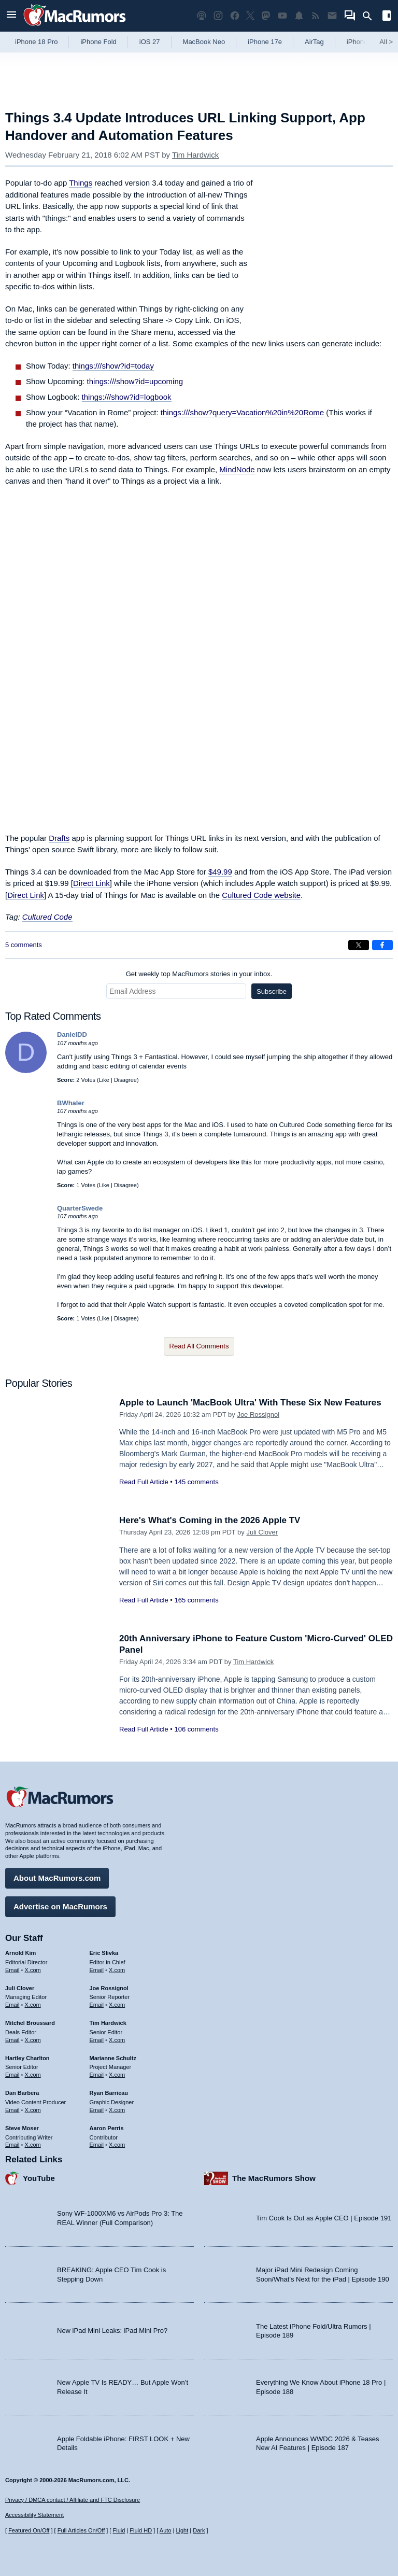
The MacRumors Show (274, 2178)
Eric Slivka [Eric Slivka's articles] (104, 1953)
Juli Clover (262, 1532)
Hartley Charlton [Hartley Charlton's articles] (27, 2058)
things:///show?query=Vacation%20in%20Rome (242, 412)
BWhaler (70, 1103)
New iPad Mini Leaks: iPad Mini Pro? (112, 2330)
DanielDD (72, 1034)
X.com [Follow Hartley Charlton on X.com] (33, 2075)
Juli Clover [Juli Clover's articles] (19, 1988)
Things (80, 182)
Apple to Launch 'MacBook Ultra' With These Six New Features (250, 1402)
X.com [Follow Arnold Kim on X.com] (33, 1970)
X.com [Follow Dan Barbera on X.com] (33, 2110)
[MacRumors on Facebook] (235, 15)
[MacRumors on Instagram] (218, 15)
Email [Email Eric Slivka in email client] (97, 1970)
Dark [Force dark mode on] (199, 2530)
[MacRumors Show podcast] (201, 15)
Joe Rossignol (258, 1414)
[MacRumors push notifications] (299, 15)
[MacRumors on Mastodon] (266, 15)
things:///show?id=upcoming (135, 381)
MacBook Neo (204, 42)
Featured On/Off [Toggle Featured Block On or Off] (28, 2530)
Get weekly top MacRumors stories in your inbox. (199, 974)
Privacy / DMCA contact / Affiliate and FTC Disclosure (72, 2500)
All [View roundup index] (386, 42)
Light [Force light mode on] (182, 2530)
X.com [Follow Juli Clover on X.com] (33, 2005)
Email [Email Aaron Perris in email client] (97, 2145)
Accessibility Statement (34, 2515)
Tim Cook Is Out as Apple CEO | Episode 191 (324, 2218)
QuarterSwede (80, 1208)
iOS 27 (149, 42)
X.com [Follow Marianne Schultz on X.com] (117, 2075)
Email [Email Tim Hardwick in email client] (97, 2040)
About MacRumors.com (57, 1878)
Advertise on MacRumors (60, 1906)
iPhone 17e (265, 42)
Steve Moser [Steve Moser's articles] (22, 2128)
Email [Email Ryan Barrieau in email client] (97, 2110)
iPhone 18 (362, 42)
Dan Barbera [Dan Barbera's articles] (22, 2093)
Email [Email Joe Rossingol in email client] (97, 2005)
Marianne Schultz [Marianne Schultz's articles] (113, 2058)
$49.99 (220, 871)
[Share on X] (358, 945)
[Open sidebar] (386, 16)
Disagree (125, 1080)
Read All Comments (199, 1346)
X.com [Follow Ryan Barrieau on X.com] (117, 2110)
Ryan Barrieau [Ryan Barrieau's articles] (109, 2093)
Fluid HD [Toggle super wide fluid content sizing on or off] (141, 2530)
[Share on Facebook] (382, 945)
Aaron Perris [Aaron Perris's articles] (107, 2128)
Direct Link (91, 883)
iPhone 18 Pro (36, 42)
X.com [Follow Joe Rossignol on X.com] (117, 2005)
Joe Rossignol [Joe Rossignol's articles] (109, 1988)
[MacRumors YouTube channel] (282, 15)
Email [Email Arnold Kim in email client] (12, 1970)
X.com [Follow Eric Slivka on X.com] (117, 1970)
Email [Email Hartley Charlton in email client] (12, 2075)
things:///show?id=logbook (127, 396)
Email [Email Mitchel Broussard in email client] (12, 2040)
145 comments (196, 1482)
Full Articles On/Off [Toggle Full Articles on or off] (81, 2530)
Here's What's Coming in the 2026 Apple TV (209, 1520)
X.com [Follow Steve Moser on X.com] (33, 2145)
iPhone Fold (98, 42)
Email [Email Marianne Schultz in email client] (97, 2075)
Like (104, 1080)
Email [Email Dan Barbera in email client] (12, 2110)
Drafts (59, 838)
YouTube (39, 2178)
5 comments (23, 945)
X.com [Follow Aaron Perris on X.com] (117, 2145)
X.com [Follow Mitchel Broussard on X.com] (33, 2040)
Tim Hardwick (195, 154)
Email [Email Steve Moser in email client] (12, 2145)
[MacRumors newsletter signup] (332, 15)
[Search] (370, 16)
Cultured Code (47, 916)
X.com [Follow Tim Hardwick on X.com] (117, 2040)
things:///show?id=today (113, 365)
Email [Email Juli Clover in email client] (12, 2005)
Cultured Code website (261, 895)
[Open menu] (11, 16)
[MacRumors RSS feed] (315, 15)
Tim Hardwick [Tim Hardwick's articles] (108, 2023)
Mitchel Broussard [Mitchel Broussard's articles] (30, 2023)
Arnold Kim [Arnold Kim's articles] (20, 1953)
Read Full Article (143, 1482)
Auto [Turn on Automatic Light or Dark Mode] (166, 2530)
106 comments (196, 1729)
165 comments (196, 1600)
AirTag (314, 42)
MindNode (236, 469)
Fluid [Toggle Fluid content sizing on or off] (118, 2530)
